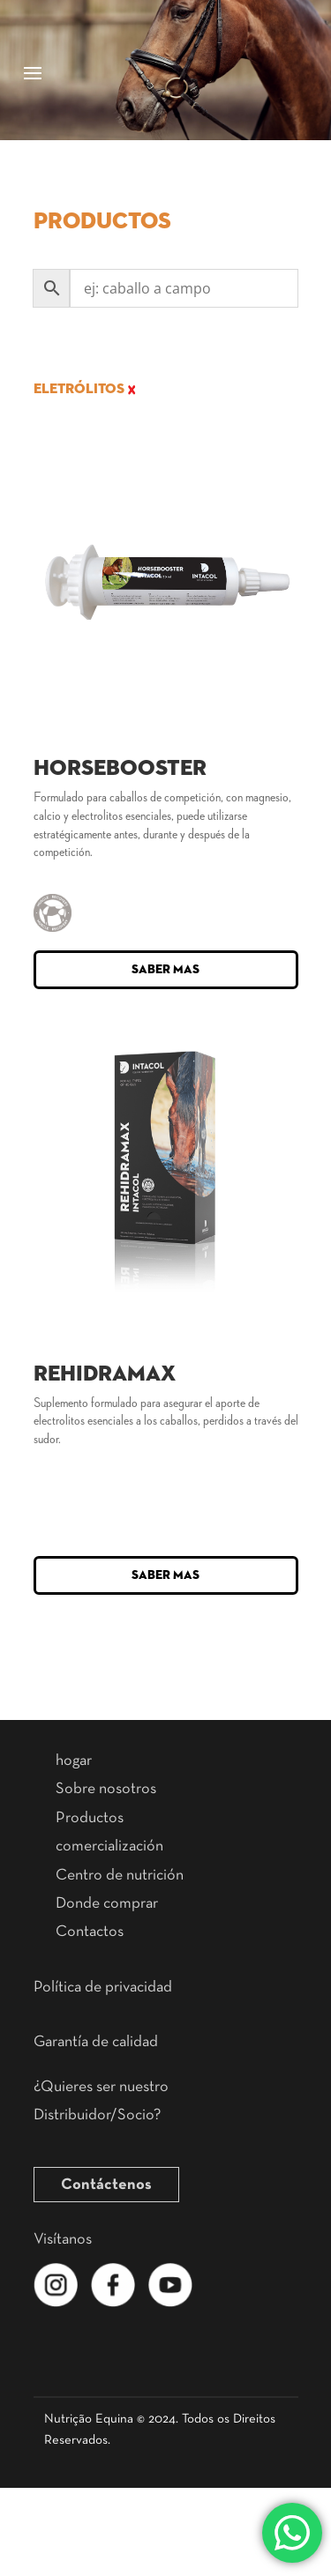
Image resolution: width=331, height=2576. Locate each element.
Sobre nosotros (106, 1789)
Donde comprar (107, 1903)
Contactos (90, 1931)
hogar (74, 1760)
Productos (90, 1818)
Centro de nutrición (120, 1875)
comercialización (109, 1846)
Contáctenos (106, 2185)
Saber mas (165, 970)
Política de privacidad (103, 1987)
